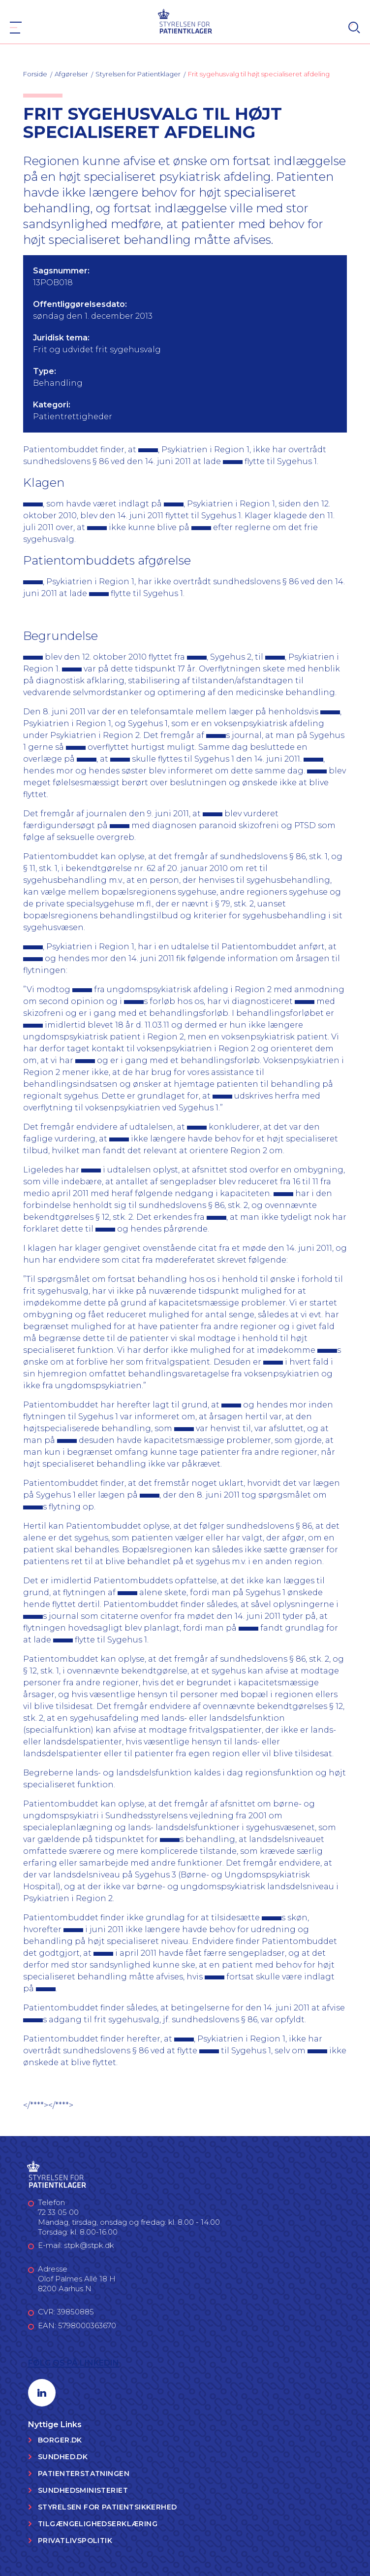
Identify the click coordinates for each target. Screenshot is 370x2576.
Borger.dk (60, 2440)
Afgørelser (71, 74)
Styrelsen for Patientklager (138, 74)
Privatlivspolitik (75, 2540)
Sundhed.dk (63, 2456)
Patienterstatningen (83, 2473)
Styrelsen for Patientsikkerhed (107, 2507)
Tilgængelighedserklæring (97, 2523)
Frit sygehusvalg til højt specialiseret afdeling (259, 74)
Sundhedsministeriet (83, 2490)
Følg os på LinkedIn (73, 2363)
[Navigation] (16, 27)
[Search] (354, 27)
